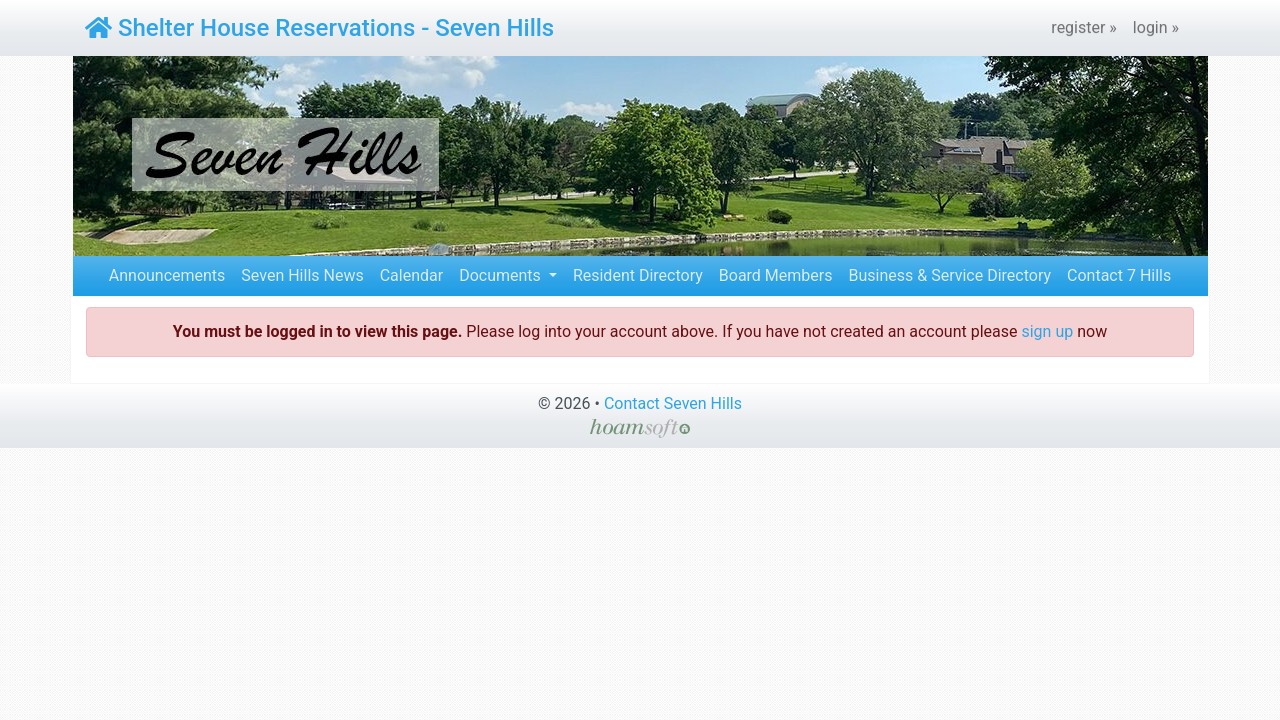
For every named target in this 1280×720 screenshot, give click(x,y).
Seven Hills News (302, 275)
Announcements (167, 275)
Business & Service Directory (949, 275)
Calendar (411, 275)
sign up (1047, 331)
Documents (502, 275)
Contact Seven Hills (673, 403)
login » (1156, 27)
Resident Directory (638, 275)
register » (1084, 27)
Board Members (776, 275)
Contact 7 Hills (1119, 275)
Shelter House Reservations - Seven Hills (319, 28)
